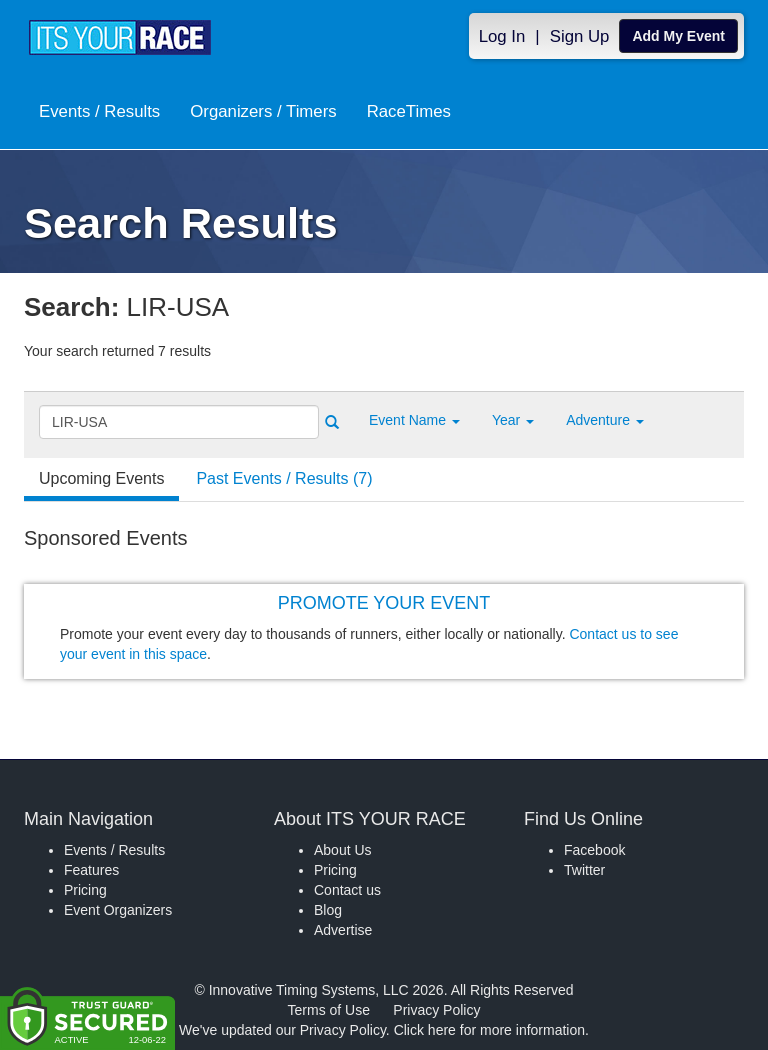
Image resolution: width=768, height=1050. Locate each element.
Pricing (85, 890)
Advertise (343, 930)
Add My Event (678, 36)
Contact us (347, 890)
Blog (328, 910)
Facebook (594, 850)
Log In (502, 36)
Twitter (584, 870)
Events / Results (99, 111)
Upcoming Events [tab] (101, 478)
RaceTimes (409, 111)
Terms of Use (329, 1010)
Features (91, 870)
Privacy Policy (436, 1010)
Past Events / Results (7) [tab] (284, 478)
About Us (343, 850)
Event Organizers (118, 910)
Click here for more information (489, 1030)
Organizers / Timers (263, 111)
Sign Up (580, 36)
